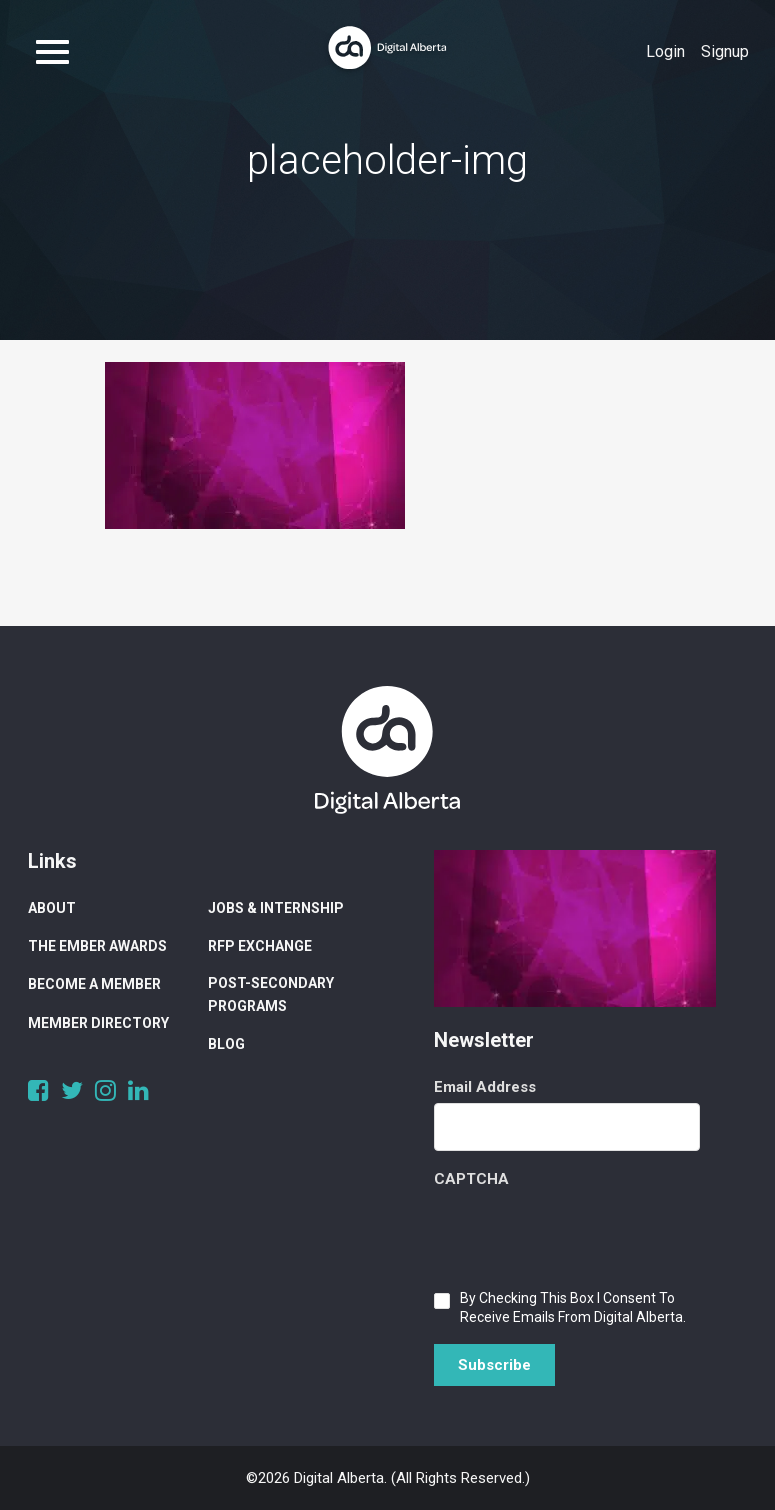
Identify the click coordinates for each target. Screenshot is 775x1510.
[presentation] (586, 1234)
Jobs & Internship (276, 908)
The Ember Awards (97, 946)
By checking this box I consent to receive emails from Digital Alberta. (573, 1307)
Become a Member (94, 984)
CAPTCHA (471, 1179)
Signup (725, 51)
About (52, 908)
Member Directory (98, 1023)
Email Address (485, 1087)
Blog (226, 1044)
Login (665, 51)
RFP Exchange (260, 946)
